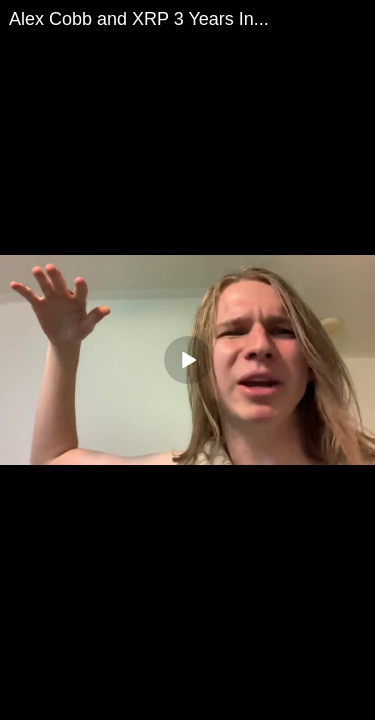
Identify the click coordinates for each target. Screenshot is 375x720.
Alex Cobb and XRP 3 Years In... (139, 19)
